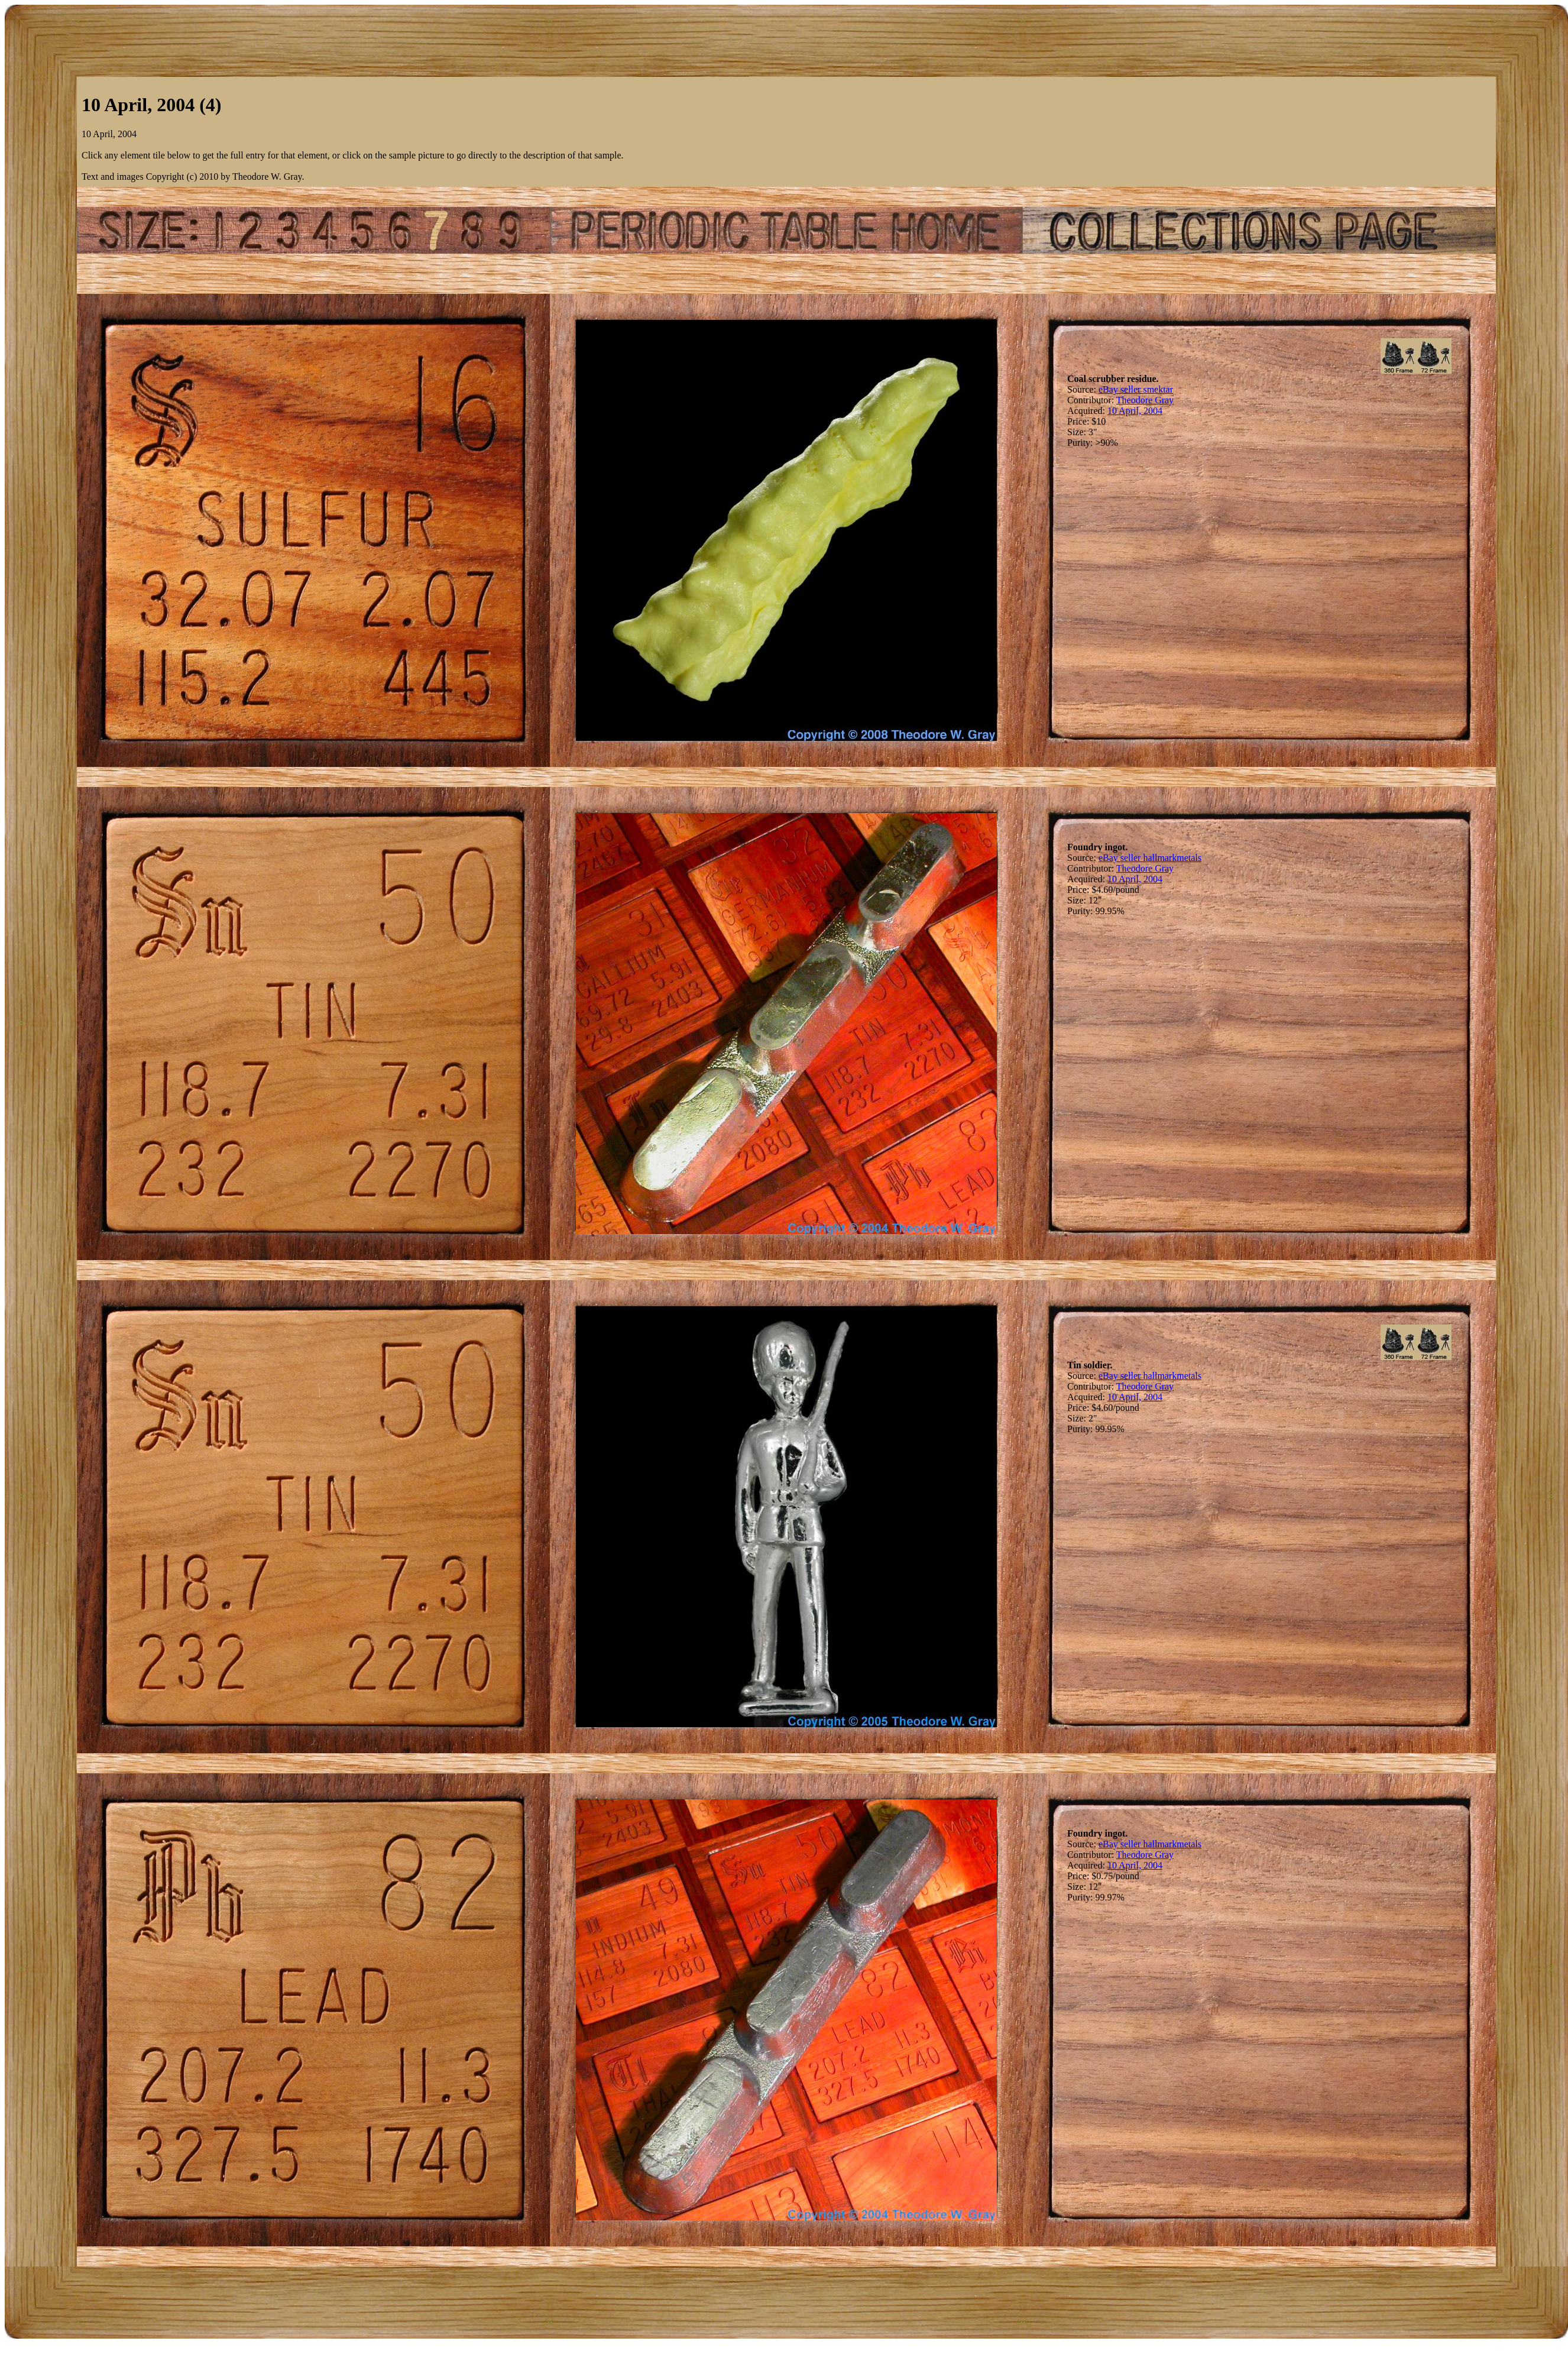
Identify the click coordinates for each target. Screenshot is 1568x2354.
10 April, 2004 (1134, 411)
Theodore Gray (1145, 400)
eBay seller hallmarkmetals (1150, 858)
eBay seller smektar (1136, 389)
